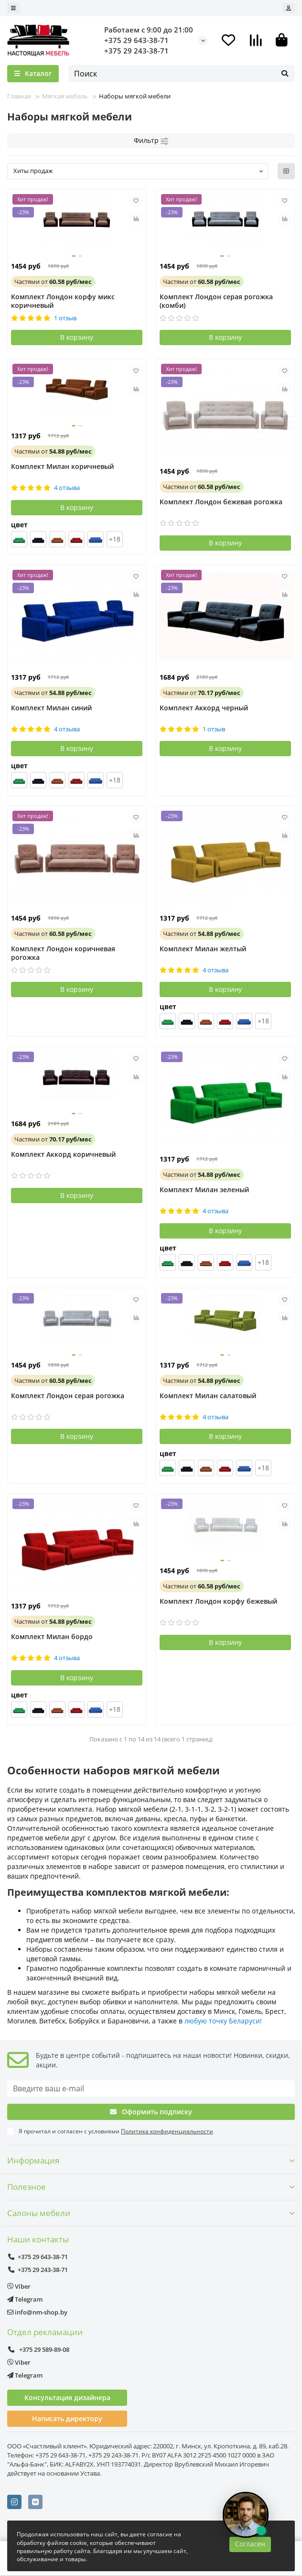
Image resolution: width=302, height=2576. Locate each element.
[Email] (151, 2088)
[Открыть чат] (246, 2515)
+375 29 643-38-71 (136, 40)
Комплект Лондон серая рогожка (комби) (216, 301)
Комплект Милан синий (51, 708)
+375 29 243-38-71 (136, 51)
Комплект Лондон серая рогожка (67, 1395)
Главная (19, 96)
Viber (19, 2286)
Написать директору (67, 2418)
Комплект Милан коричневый (62, 466)
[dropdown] (13, 8)
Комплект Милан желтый (203, 949)
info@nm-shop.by (37, 2312)
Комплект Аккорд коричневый (63, 1154)
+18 (114, 538)
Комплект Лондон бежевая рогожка (221, 502)
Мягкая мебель (65, 96)
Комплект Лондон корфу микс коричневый (63, 301)
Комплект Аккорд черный (204, 708)
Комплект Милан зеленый (204, 1189)
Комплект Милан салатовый (208, 1395)
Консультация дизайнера (67, 2397)
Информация (151, 2160)
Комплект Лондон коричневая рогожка (63, 953)
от (53, 281)
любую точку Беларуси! (223, 2020)
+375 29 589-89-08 (38, 2349)
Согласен (250, 2543)
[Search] (181, 73)
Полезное (151, 2186)
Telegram (25, 2299)
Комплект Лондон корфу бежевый (218, 1601)
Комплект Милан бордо (52, 1636)
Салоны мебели (151, 2212)
